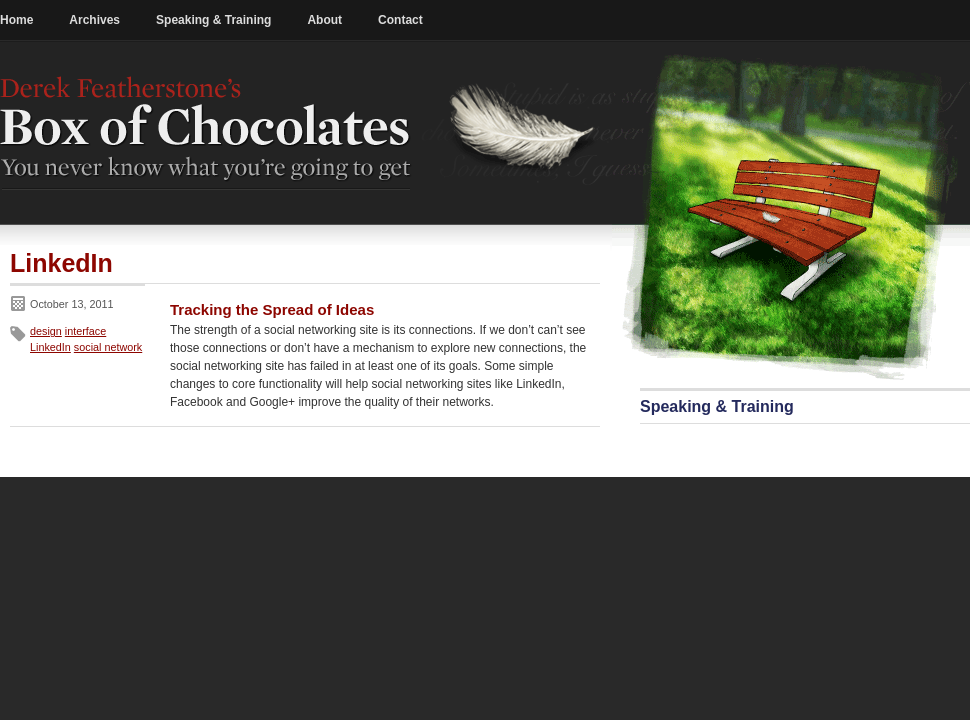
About (324, 20)
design (46, 331)
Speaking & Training (213, 20)
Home (16, 20)
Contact (400, 20)
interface (85, 331)
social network (108, 347)
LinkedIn (50, 347)
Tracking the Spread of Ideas (272, 309)
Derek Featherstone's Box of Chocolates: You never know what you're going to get (206, 133)
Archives (94, 20)
